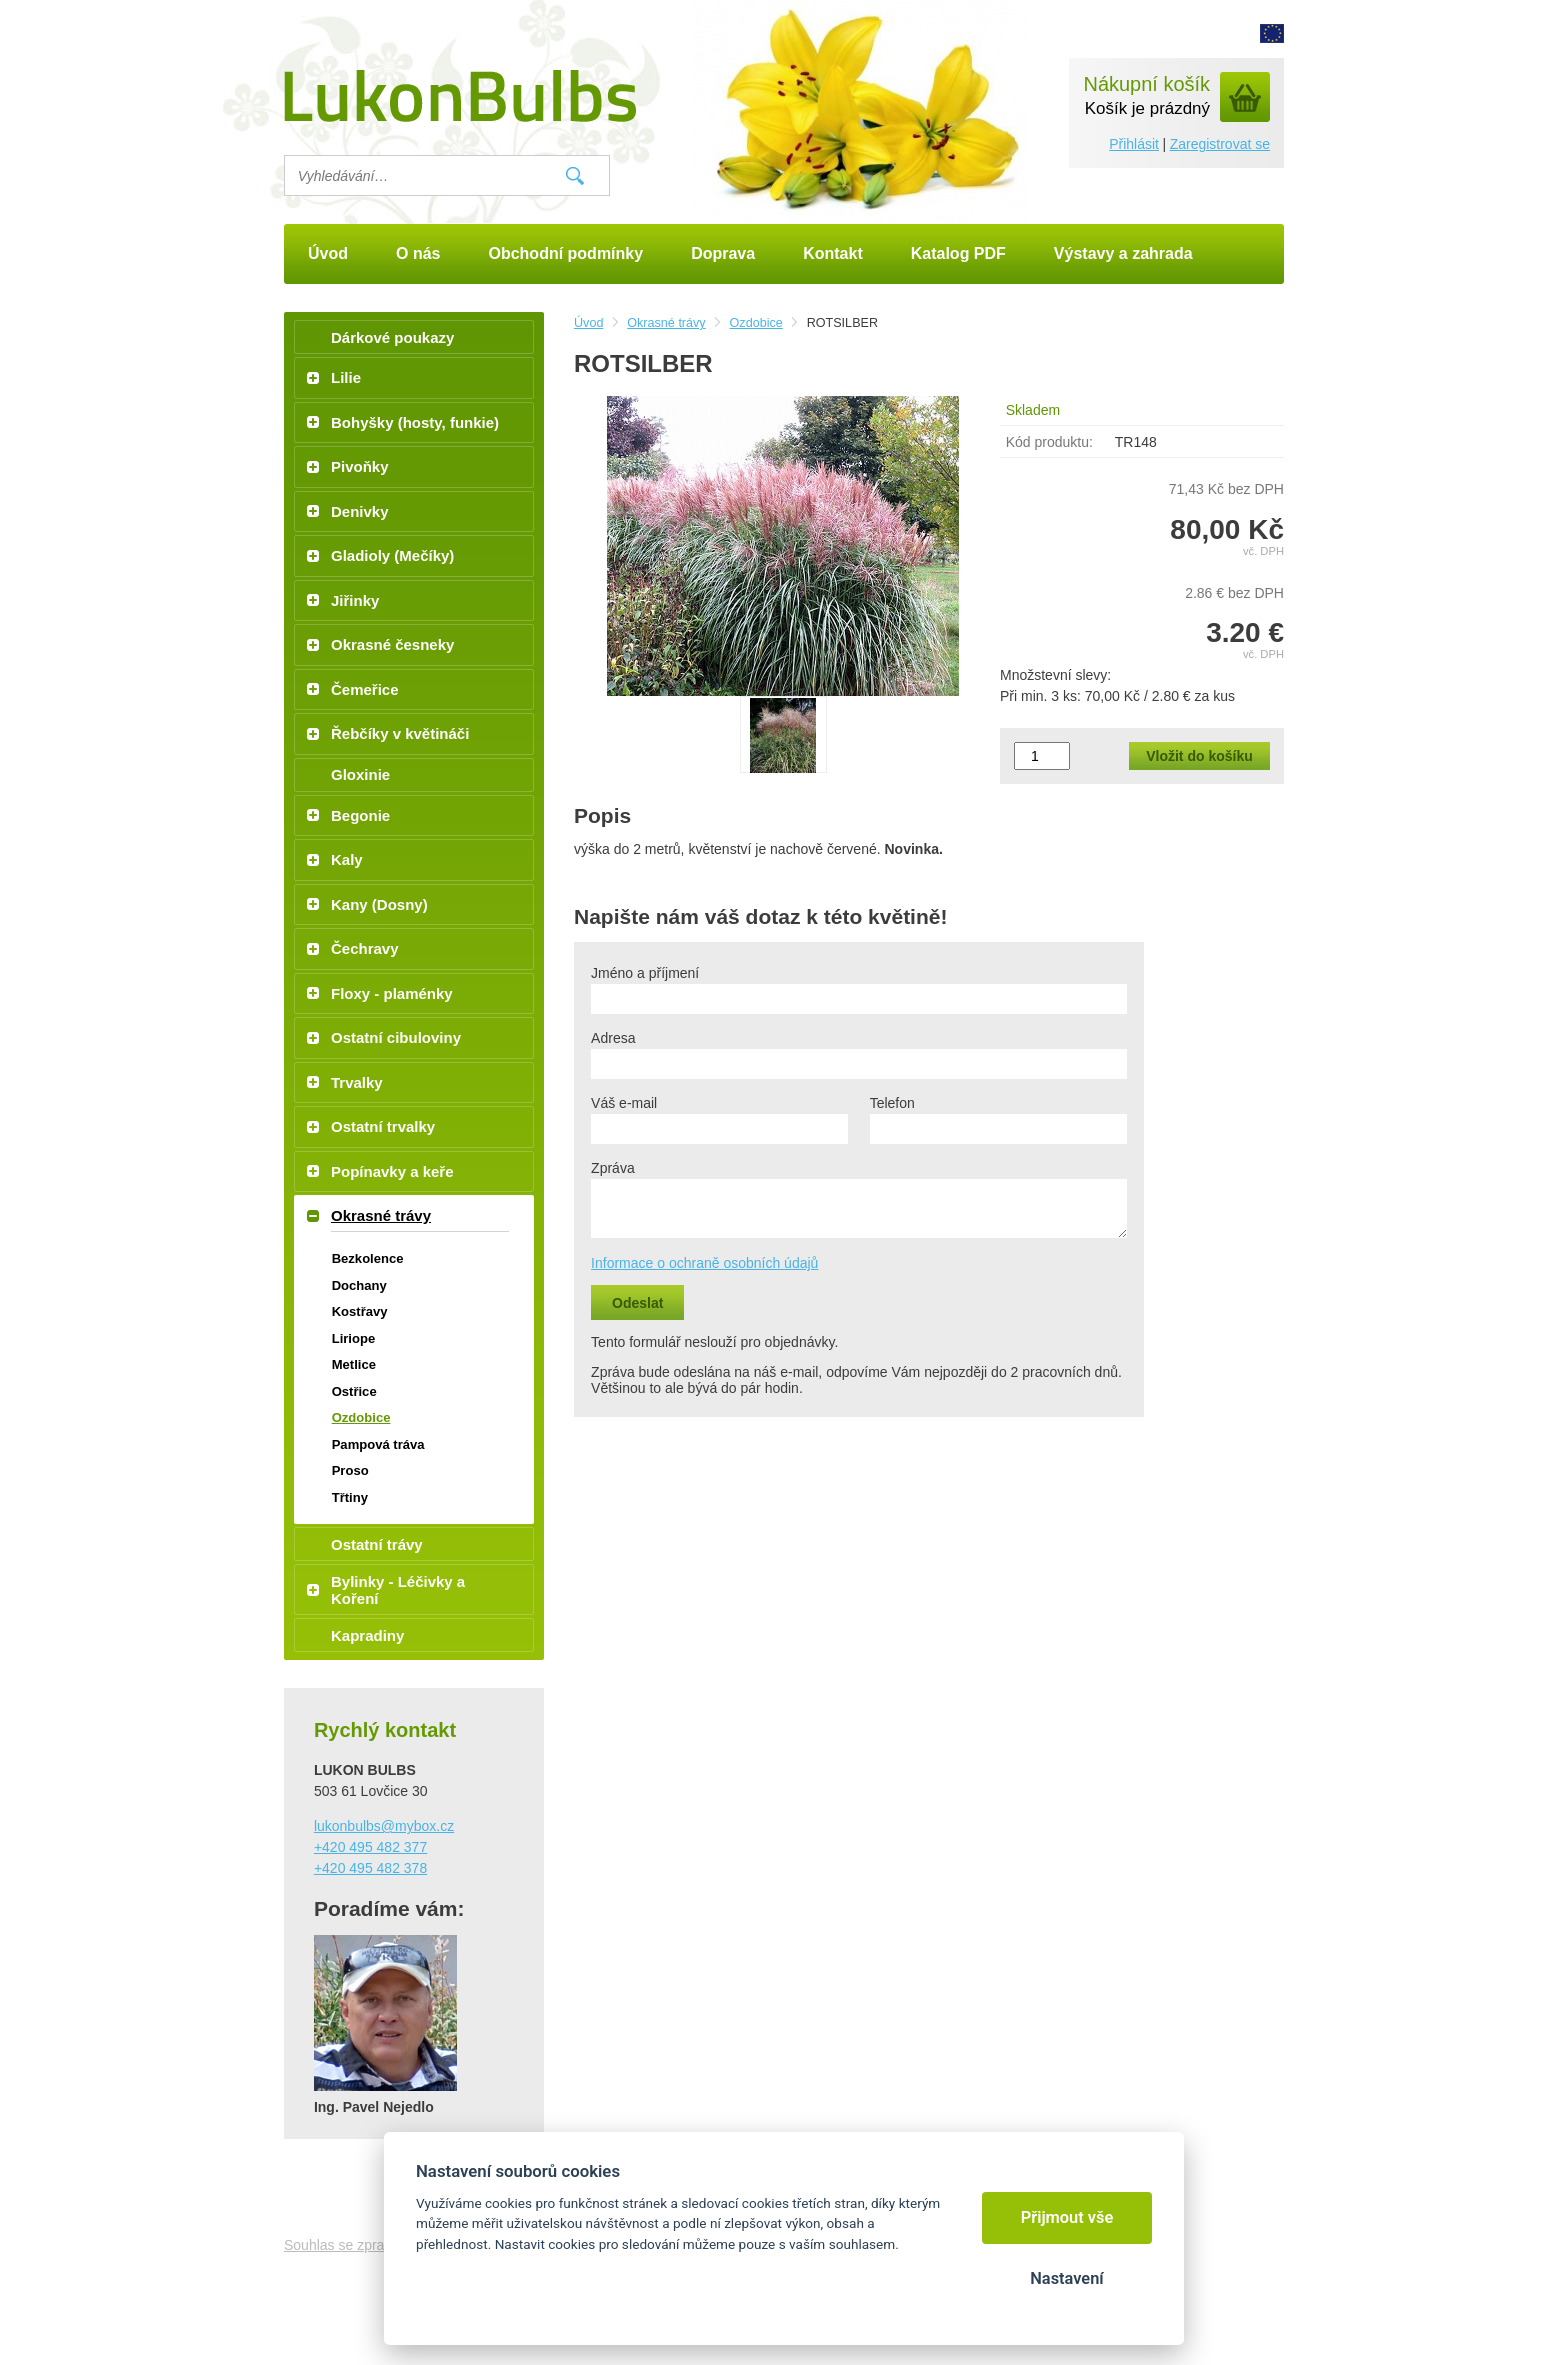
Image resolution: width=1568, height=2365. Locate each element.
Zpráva (613, 1168)
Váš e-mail (624, 1103)
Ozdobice (756, 323)
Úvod (588, 323)
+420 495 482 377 (370, 1847)
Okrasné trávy (666, 323)
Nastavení (1066, 2278)
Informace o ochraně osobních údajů (704, 1263)
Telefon (892, 1103)
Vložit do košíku (1199, 756)
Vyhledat (575, 176)
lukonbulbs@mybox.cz (384, 1826)
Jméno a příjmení (645, 973)
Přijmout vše (1067, 2217)
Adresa (613, 1038)
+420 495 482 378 (370, 1868)
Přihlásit (1134, 144)
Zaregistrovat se (1220, 144)
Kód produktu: (1049, 442)
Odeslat (637, 1303)
